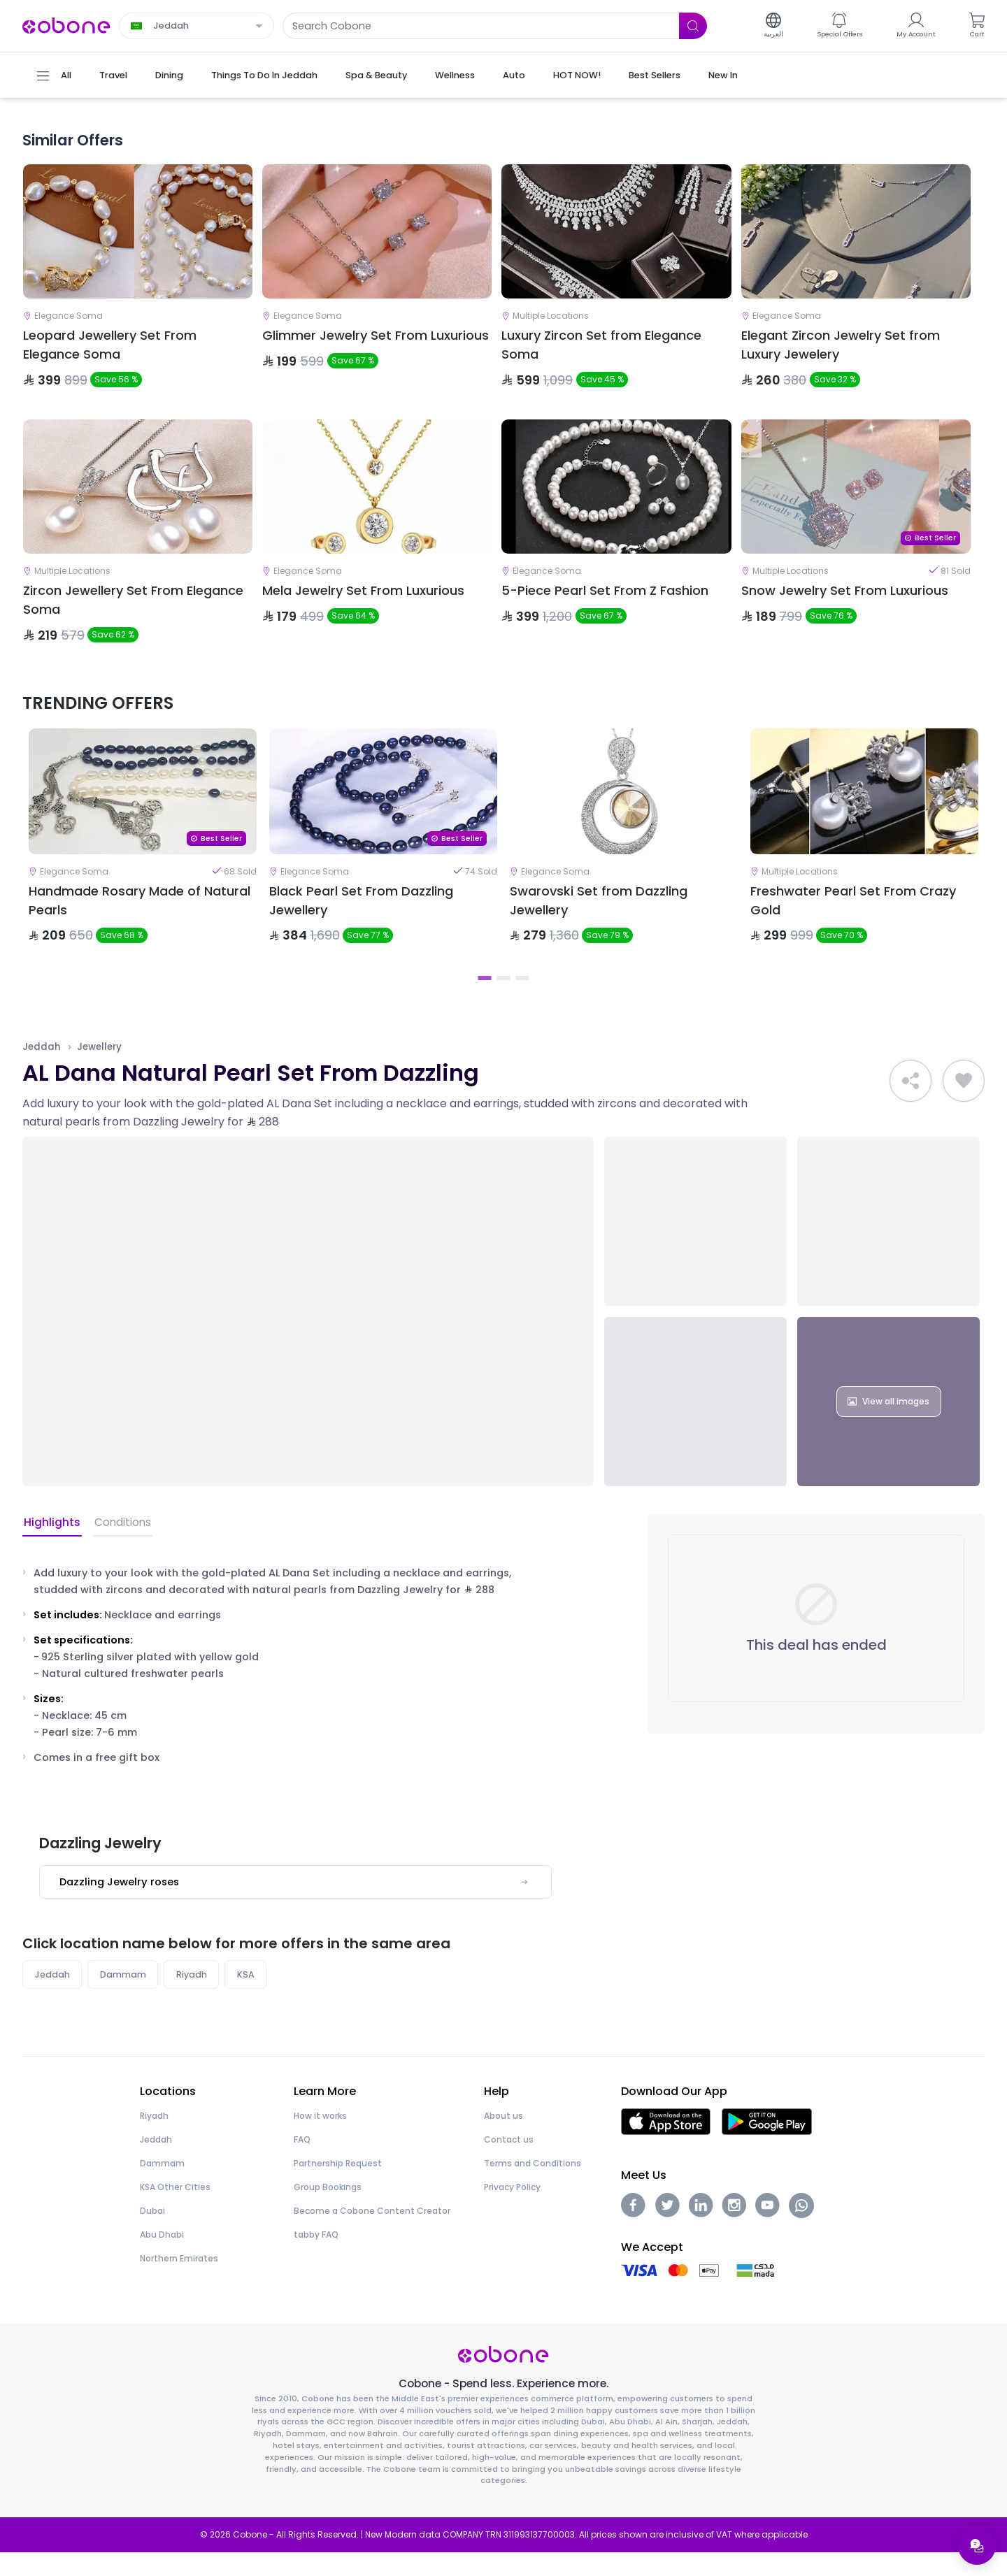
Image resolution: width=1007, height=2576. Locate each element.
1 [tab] (485, 1000)
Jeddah (41, 1068)
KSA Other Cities (175, 2210)
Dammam (124, 1997)
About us (503, 2139)
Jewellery (100, 1068)
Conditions (119, 1545)
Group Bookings (328, 2210)
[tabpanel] (142, 863)
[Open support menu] (976, 2545)
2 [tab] (503, 1000)
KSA (248, 1997)
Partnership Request (338, 2186)
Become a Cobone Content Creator (372, 2234)
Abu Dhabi (162, 2258)
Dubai (152, 2234)
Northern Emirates (179, 2281)
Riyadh (193, 1997)
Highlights (50, 1545)
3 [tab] (522, 1000)
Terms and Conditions (532, 2186)
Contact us (509, 2162)
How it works (320, 2139)
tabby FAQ (316, 2258)
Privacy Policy (512, 2210)
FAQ (302, 2162)
